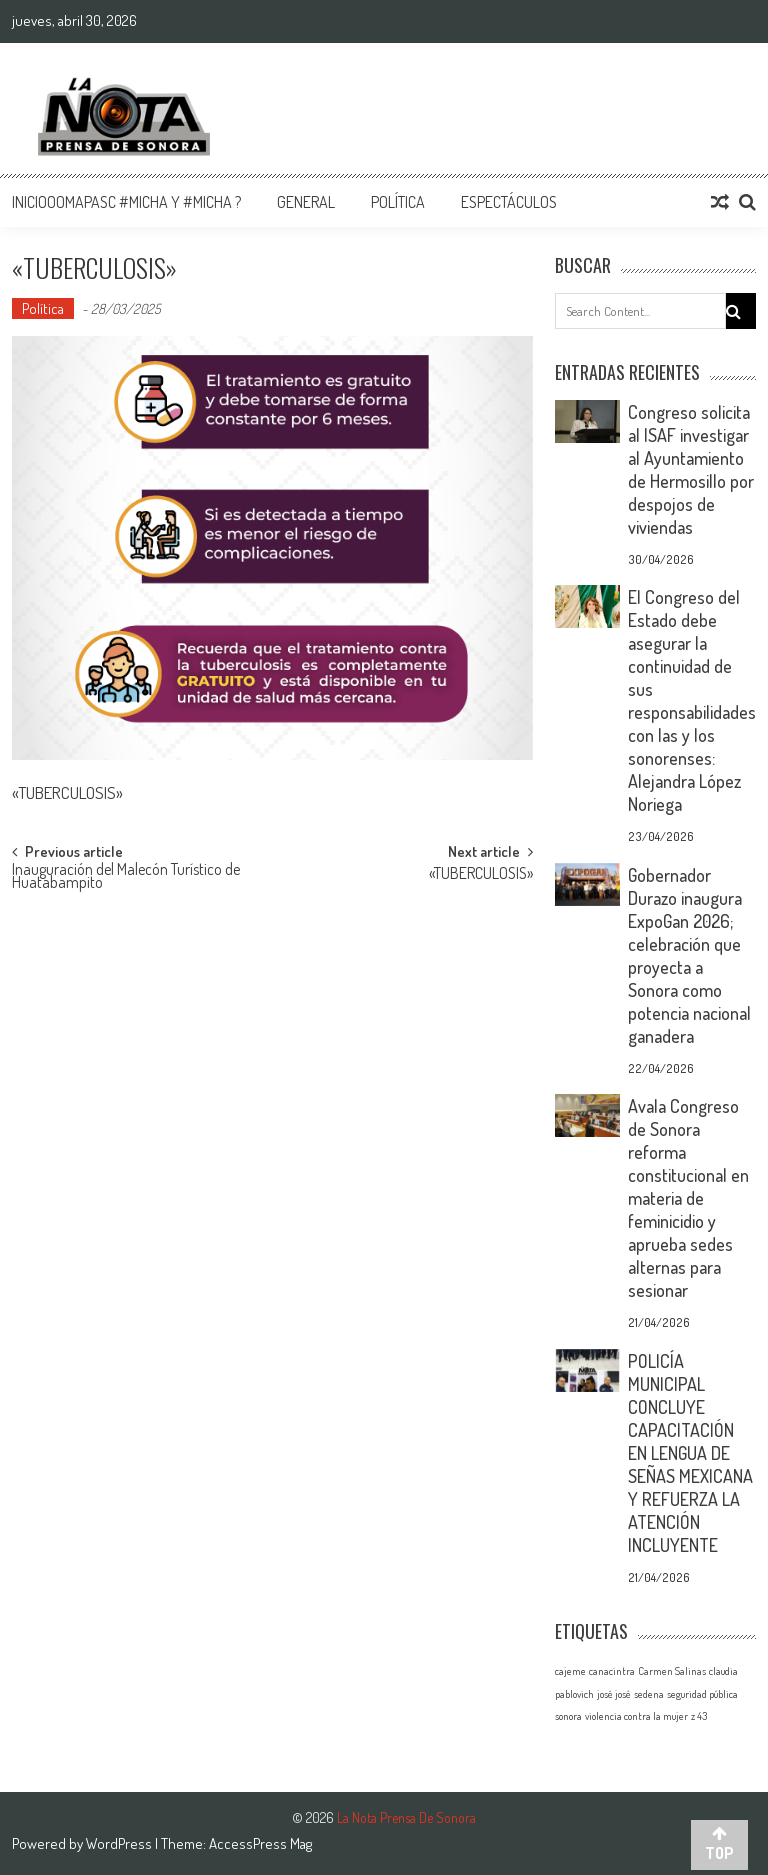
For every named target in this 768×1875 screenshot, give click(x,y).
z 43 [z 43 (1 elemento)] (699, 1716)
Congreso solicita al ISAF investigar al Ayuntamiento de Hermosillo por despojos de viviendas (691, 469)
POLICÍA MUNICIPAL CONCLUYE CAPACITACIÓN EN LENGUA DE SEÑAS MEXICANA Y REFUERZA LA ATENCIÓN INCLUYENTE (690, 1453)
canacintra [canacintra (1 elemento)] (612, 1671)
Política (398, 202)
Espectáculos (509, 202)
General (306, 202)
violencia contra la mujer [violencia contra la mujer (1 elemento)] (636, 1716)
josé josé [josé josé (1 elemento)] (614, 1694)
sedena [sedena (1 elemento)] (649, 1694)
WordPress (120, 1843)
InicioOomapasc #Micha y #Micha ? (126, 202)
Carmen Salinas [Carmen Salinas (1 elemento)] (672, 1671)
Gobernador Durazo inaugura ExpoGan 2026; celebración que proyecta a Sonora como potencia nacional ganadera (689, 955)
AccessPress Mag (260, 1843)
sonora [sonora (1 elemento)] (568, 1716)
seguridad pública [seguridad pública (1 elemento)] (702, 1694)
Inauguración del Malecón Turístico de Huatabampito (126, 877)
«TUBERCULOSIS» (481, 875)
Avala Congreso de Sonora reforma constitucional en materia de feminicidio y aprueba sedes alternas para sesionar (688, 1198)
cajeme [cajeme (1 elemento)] (570, 1671)
